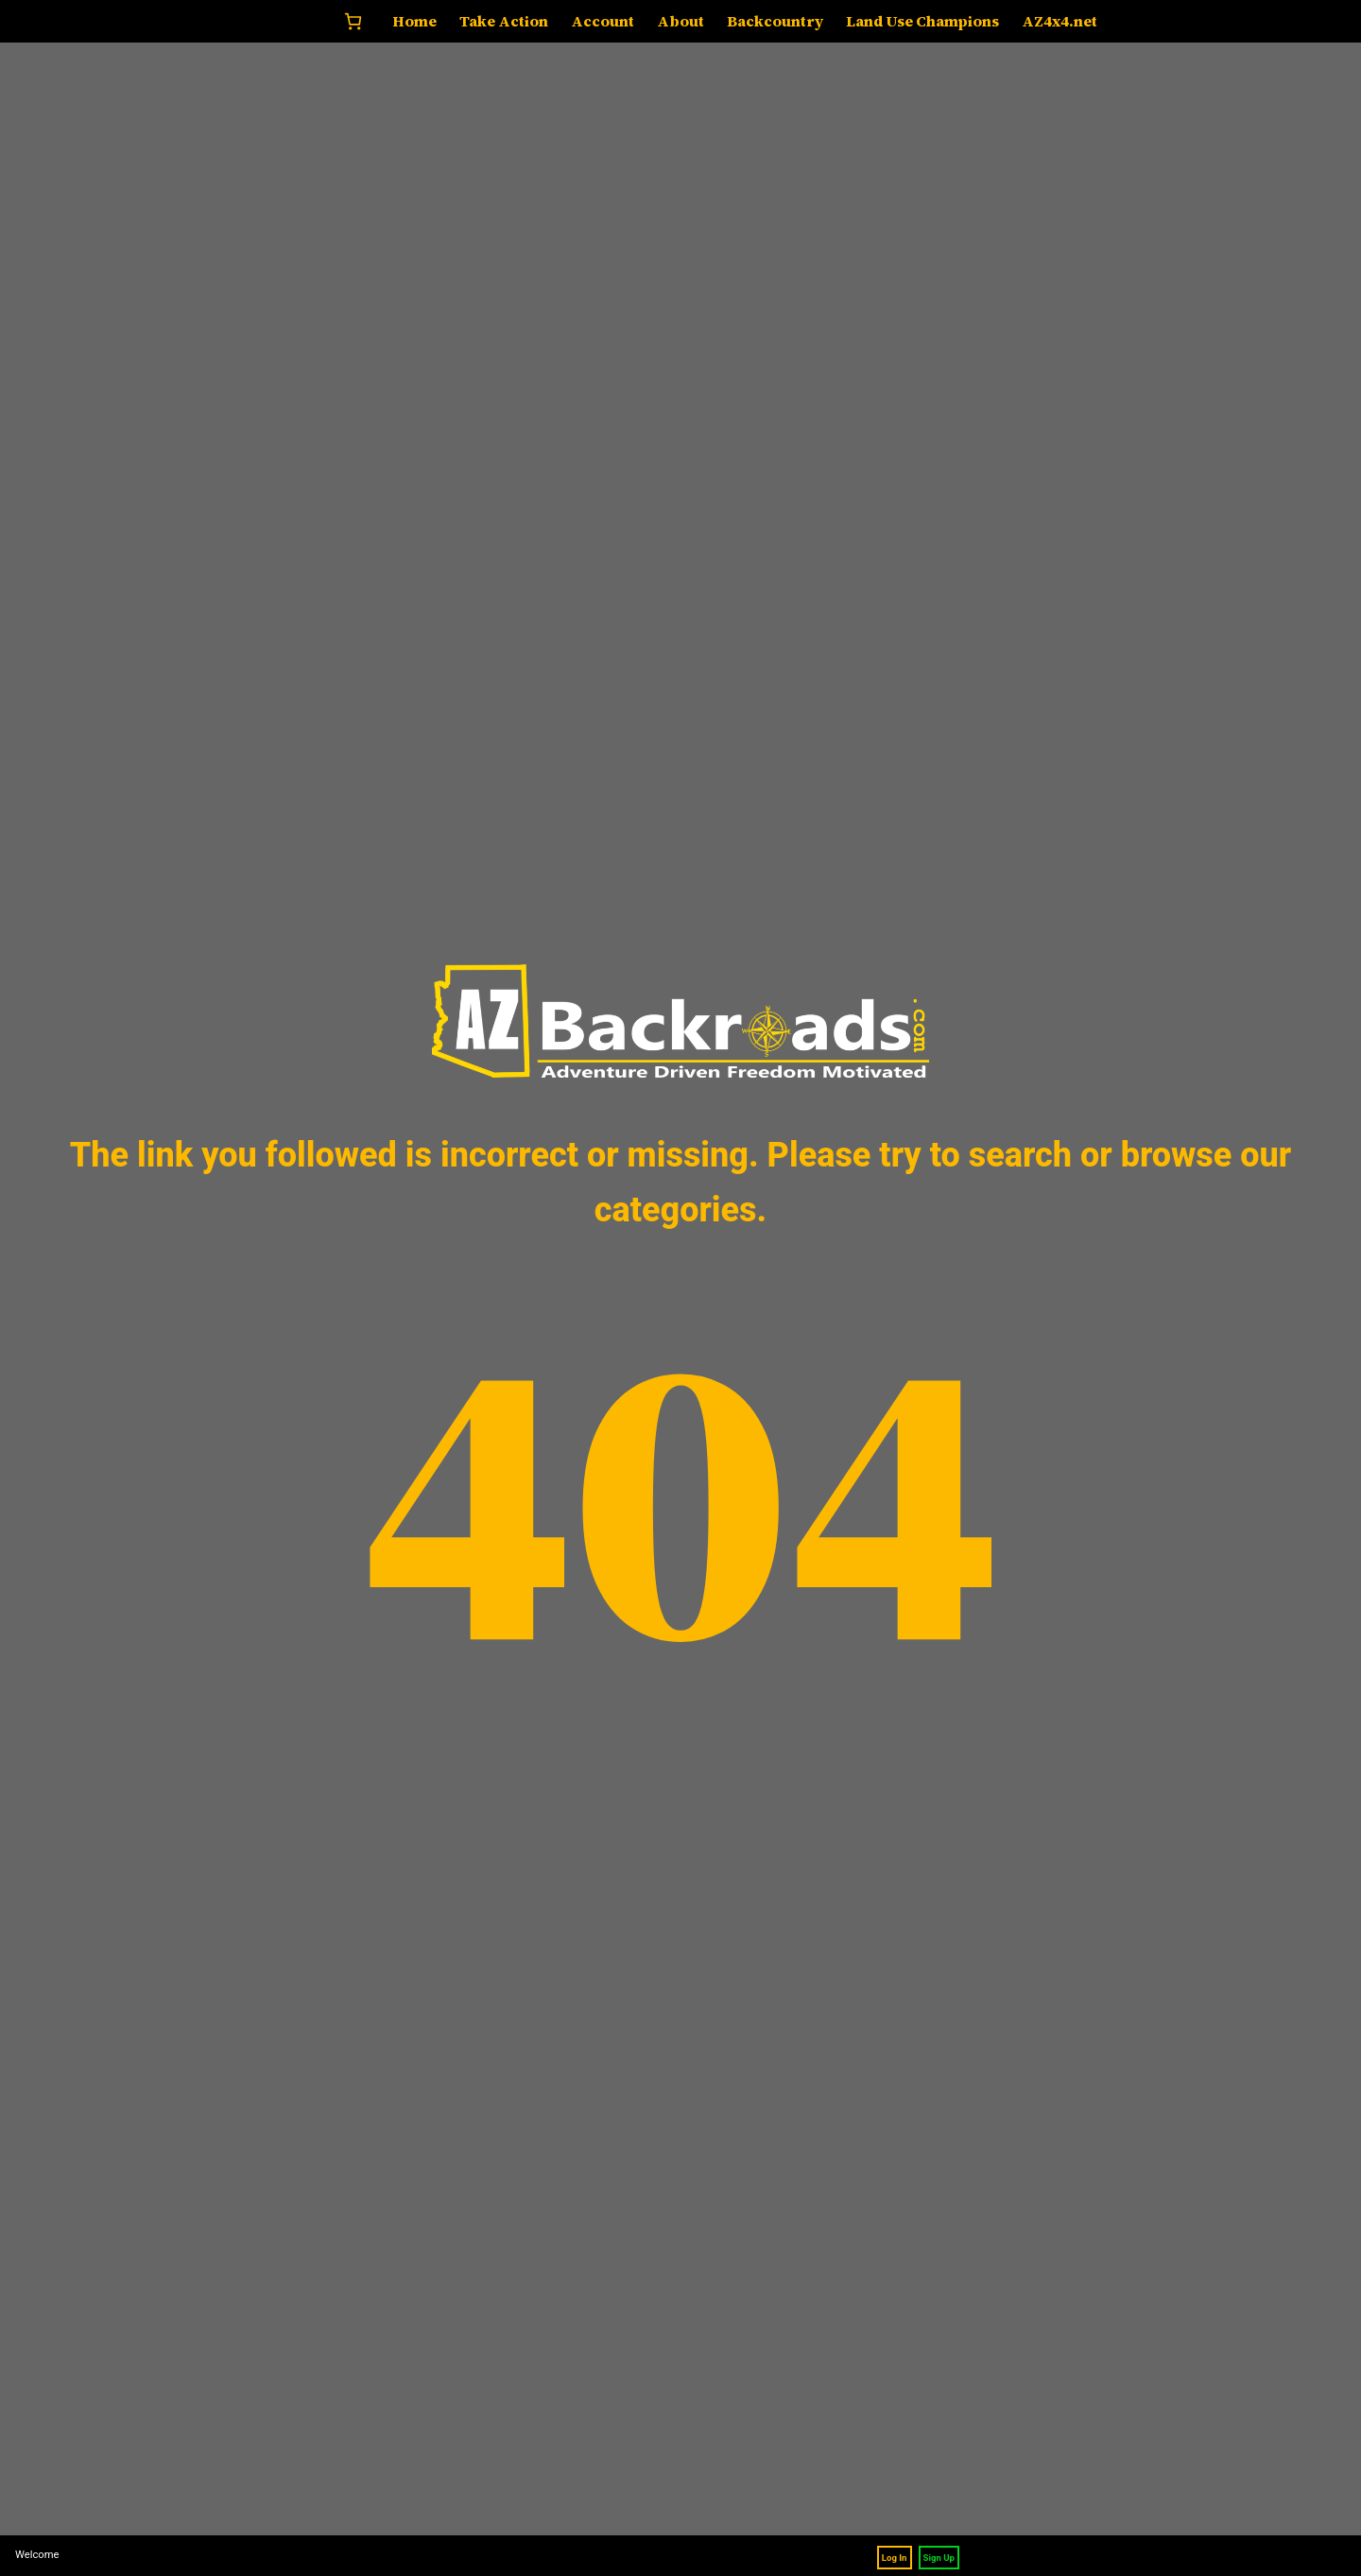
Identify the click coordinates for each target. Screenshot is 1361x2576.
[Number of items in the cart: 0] (353, 21)
